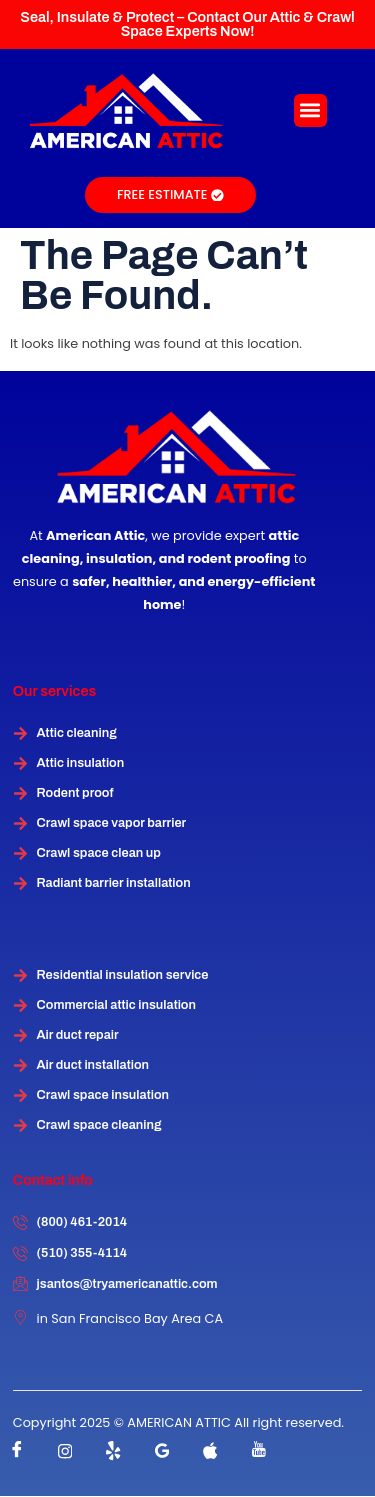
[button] (310, 110)
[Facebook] (17, 1451)
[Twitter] (114, 1451)
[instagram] (65, 1451)
